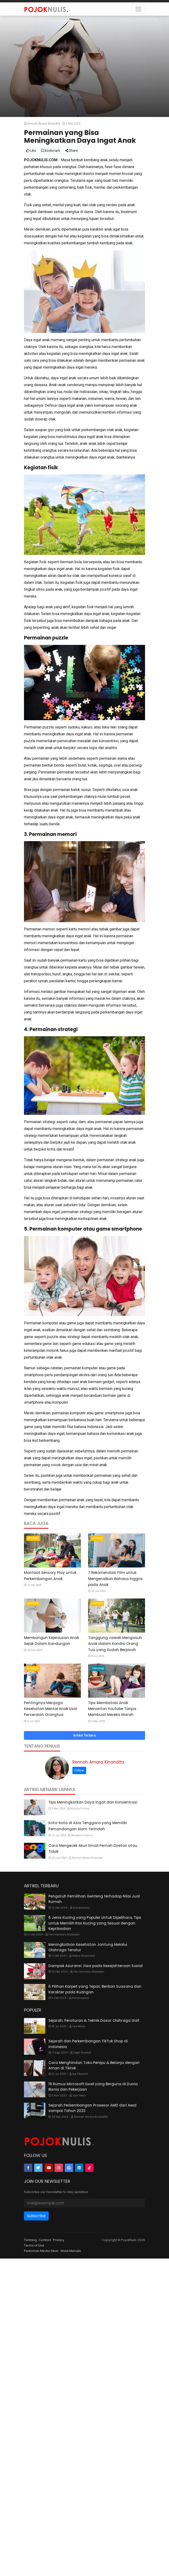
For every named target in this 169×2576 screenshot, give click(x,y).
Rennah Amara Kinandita (98, 1762)
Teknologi (98, 1668)
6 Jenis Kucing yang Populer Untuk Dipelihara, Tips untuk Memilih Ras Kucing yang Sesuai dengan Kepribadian (94, 1923)
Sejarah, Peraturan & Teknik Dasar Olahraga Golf (93, 2020)
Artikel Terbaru (84, 1735)
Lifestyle (33, 1538)
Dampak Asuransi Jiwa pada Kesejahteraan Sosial (95, 1965)
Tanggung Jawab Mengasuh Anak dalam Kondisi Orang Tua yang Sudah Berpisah (115, 1643)
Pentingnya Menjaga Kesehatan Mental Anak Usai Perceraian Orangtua (50, 1708)
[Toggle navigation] (138, 9)
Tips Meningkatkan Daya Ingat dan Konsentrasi (92, 1802)
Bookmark (50, 150)
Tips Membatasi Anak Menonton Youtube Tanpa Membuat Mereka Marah (112, 1708)
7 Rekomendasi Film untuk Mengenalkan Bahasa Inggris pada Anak (115, 1578)
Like (31, 150)
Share (71, 150)
